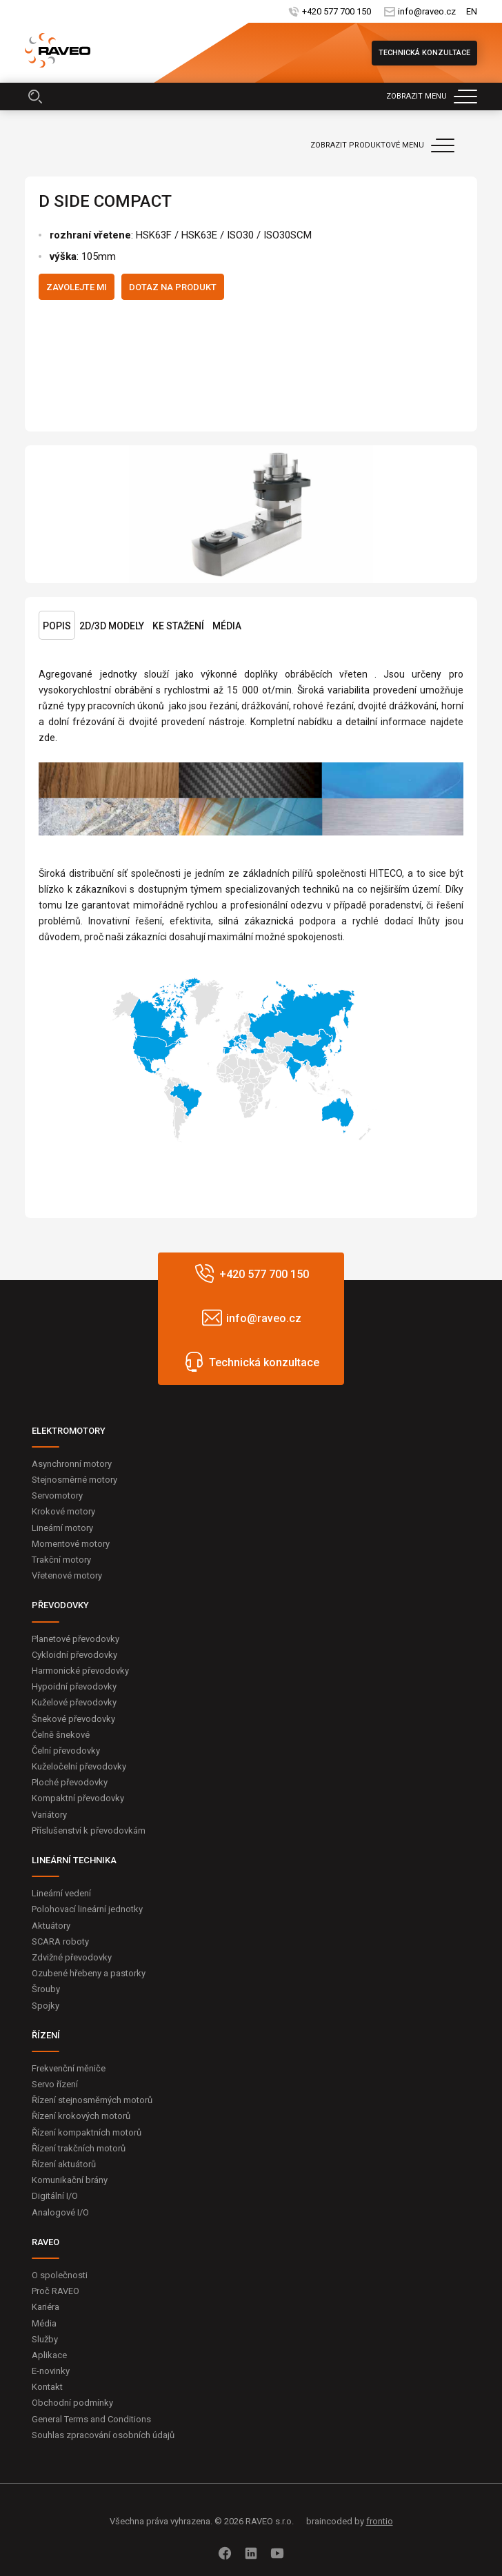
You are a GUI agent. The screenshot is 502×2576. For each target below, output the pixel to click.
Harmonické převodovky (80, 1670)
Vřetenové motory (67, 1575)
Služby (45, 2339)
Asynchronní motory (72, 1464)
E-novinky (51, 2371)
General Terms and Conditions (91, 2419)
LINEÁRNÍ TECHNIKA (74, 1860)
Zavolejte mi (76, 287)
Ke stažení (178, 625)
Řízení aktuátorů (64, 2164)
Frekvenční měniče (69, 2068)
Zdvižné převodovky (72, 1957)
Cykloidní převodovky (74, 1655)
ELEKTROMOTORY (69, 1431)
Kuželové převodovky (74, 1702)
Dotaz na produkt (173, 287)
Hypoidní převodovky (74, 1686)
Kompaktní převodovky (78, 1798)
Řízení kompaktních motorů (86, 2132)
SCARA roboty (60, 1941)
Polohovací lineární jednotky (87, 1909)
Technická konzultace (424, 52)
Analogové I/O (60, 2212)
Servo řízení (55, 2084)
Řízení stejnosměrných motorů (92, 2100)
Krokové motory (63, 1511)
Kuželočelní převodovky (79, 1766)
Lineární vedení (61, 1893)
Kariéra (45, 2307)
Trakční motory (61, 1559)
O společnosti (60, 2275)
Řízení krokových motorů (81, 2116)
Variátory (49, 1814)
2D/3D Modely (111, 625)
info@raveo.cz (427, 11)
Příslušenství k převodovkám (88, 1830)
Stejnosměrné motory (74, 1479)
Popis (57, 625)
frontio (379, 2521)
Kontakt (47, 2387)
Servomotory (57, 1495)
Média (226, 625)
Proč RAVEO (55, 2291)
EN (471, 11)
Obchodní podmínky (72, 2402)
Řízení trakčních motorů (79, 2148)
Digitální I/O (55, 2196)
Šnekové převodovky (73, 1719)
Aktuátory (51, 1925)
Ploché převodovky (70, 1782)
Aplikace (49, 2355)
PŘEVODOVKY (60, 1605)
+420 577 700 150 (336, 11)
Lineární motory (62, 1528)
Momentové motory (71, 1544)
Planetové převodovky (75, 1639)
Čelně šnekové (61, 1735)
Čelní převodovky (66, 1750)
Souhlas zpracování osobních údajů (103, 2435)
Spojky (45, 2005)
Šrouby (46, 1989)
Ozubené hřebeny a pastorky (88, 1973)
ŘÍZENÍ (46, 2035)
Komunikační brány (70, 2180)
